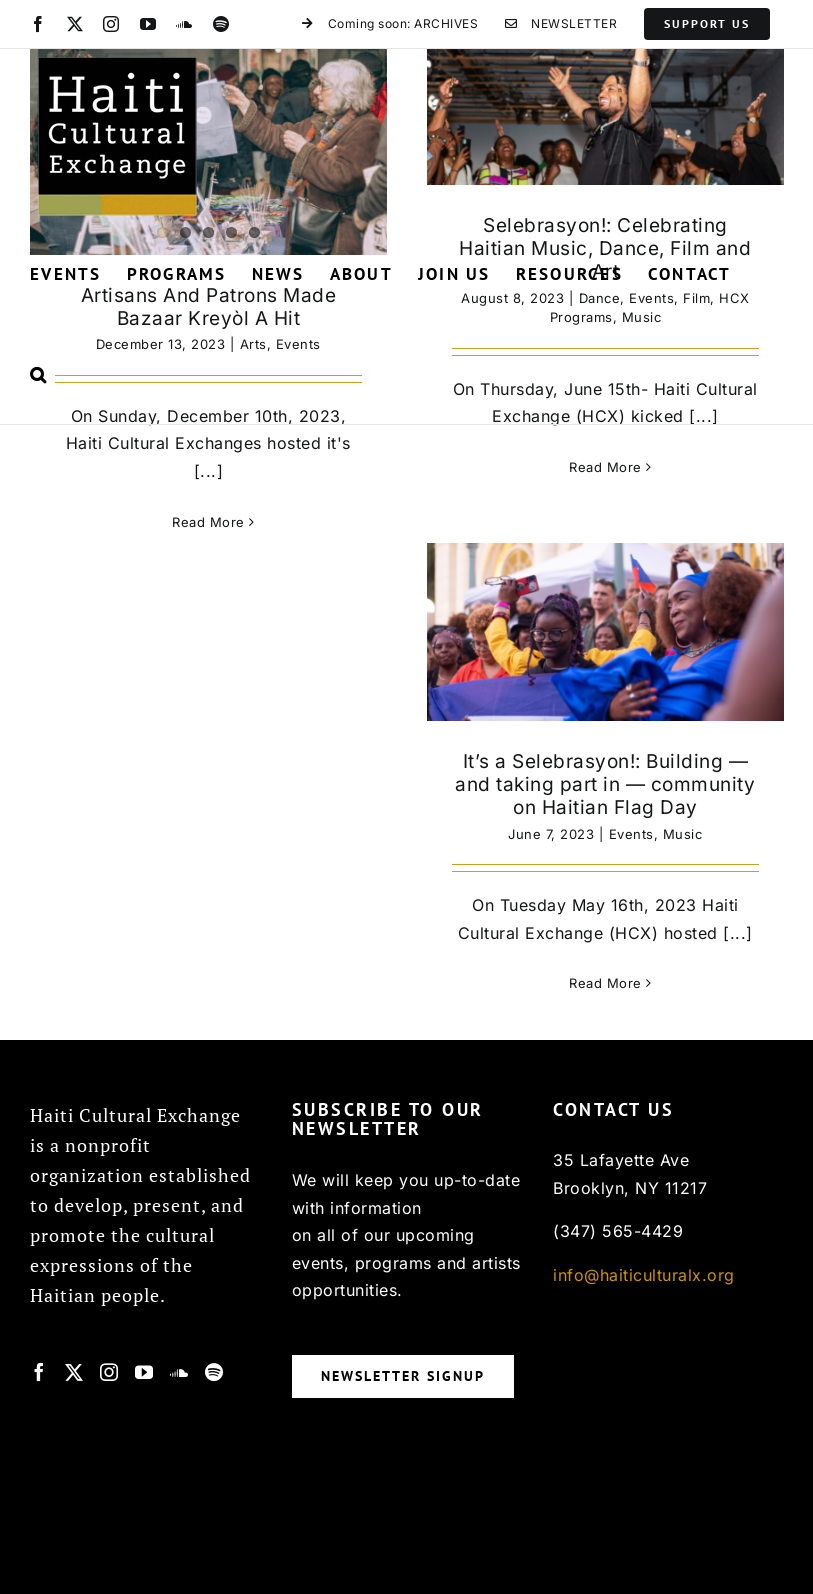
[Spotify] (214, 1372)
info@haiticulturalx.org (644, 1275)
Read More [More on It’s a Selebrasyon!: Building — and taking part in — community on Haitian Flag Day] (605, 983)
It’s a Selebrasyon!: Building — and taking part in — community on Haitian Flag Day (605, 784)
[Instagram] (109, 1372)
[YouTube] (144, 1372)
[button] (39, 374)
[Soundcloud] (179, 1372)
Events (631, 834)
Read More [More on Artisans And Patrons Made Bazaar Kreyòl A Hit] (208, 522)
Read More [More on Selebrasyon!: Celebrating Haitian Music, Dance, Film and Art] (605, 467)
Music (683, 834)
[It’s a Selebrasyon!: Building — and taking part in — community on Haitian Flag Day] (605, 632)
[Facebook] (39, 1372)
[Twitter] (74, 1372)
